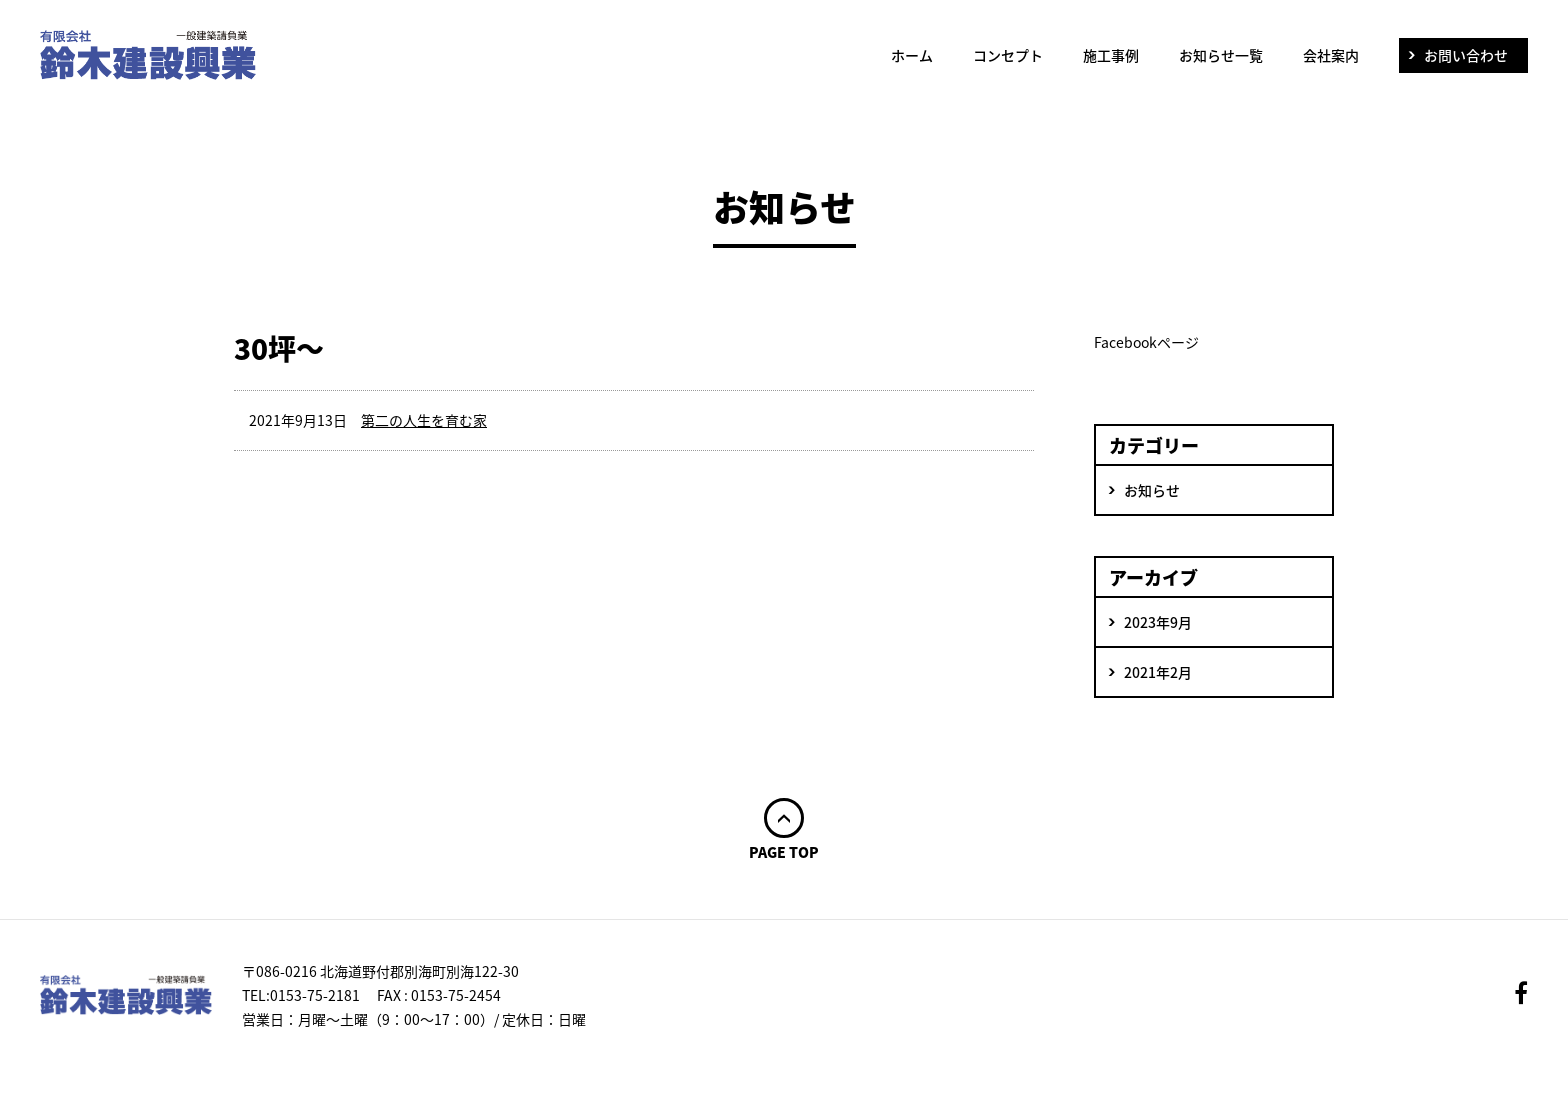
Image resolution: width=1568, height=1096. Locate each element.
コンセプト (1008, 55)
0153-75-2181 (315, 995)
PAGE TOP (784, 850)
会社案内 (1331, 55)
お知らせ (1152, 490)
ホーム (912, 55)
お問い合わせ (1466, 55)
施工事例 (1111, 55)
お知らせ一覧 (1221, 55)
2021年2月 (1158, 672)
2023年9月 (1158, 622)
